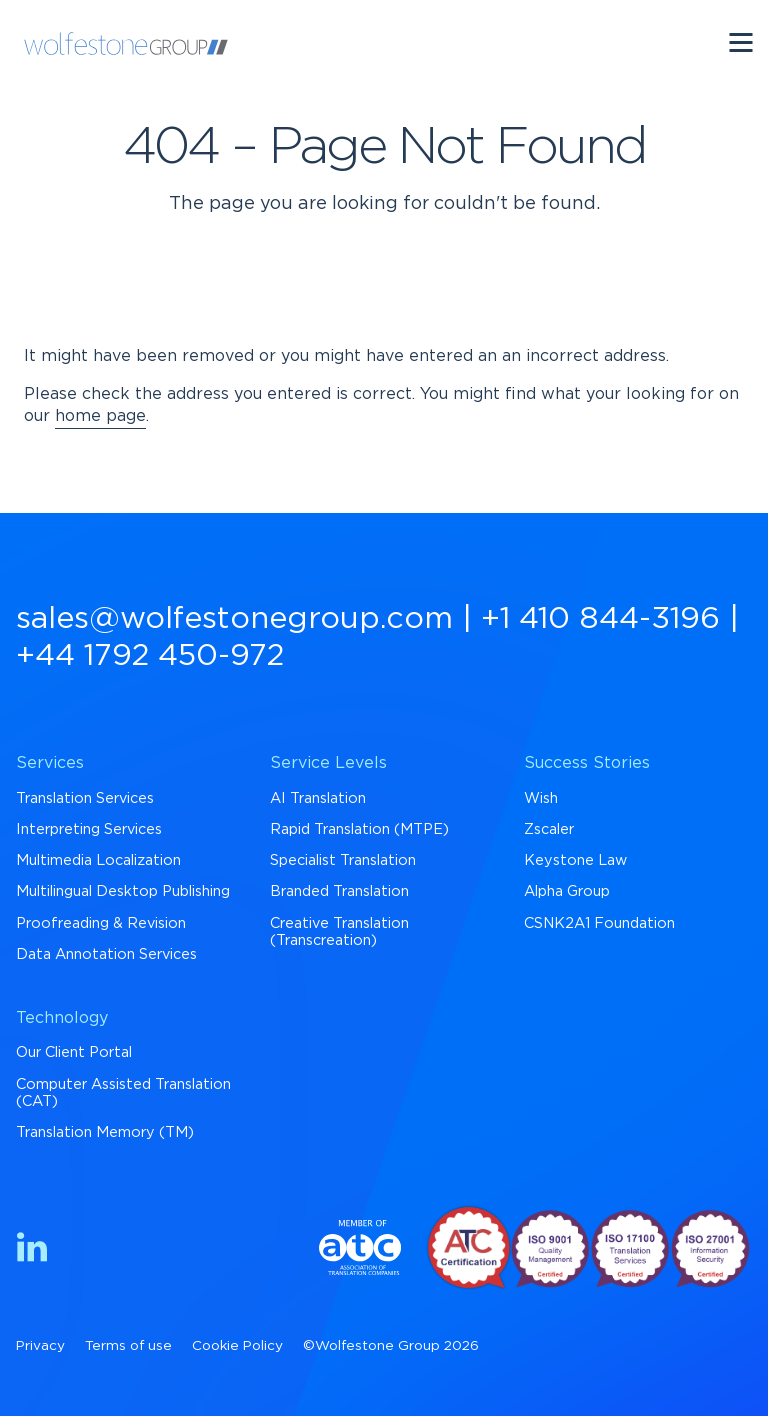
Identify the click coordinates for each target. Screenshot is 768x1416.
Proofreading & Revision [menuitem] (101, 923)
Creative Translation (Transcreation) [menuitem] (339, 932)
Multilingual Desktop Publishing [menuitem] (123, 891)
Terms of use (128, 1346)
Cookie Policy (237, 1346)
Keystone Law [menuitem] (575, 860)
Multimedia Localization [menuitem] (98, 860)
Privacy (40, 1346)
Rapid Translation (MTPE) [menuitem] (359, 829)
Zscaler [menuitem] (549, 829)
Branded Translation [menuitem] (339, 891)
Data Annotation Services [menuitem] (106, 954)
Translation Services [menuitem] (85, 798)
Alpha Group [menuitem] (567, 891)
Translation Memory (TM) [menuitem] (105, 1132)
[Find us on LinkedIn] (32, 1250)
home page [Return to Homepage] (100, 416)
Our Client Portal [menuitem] (74, 1052)
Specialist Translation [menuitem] (343, 860)
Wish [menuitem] (541, 798)
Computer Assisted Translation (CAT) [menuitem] (123, 1093)
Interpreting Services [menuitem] (89, 829)
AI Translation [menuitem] (318, 798)
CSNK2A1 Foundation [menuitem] (599, 923)
